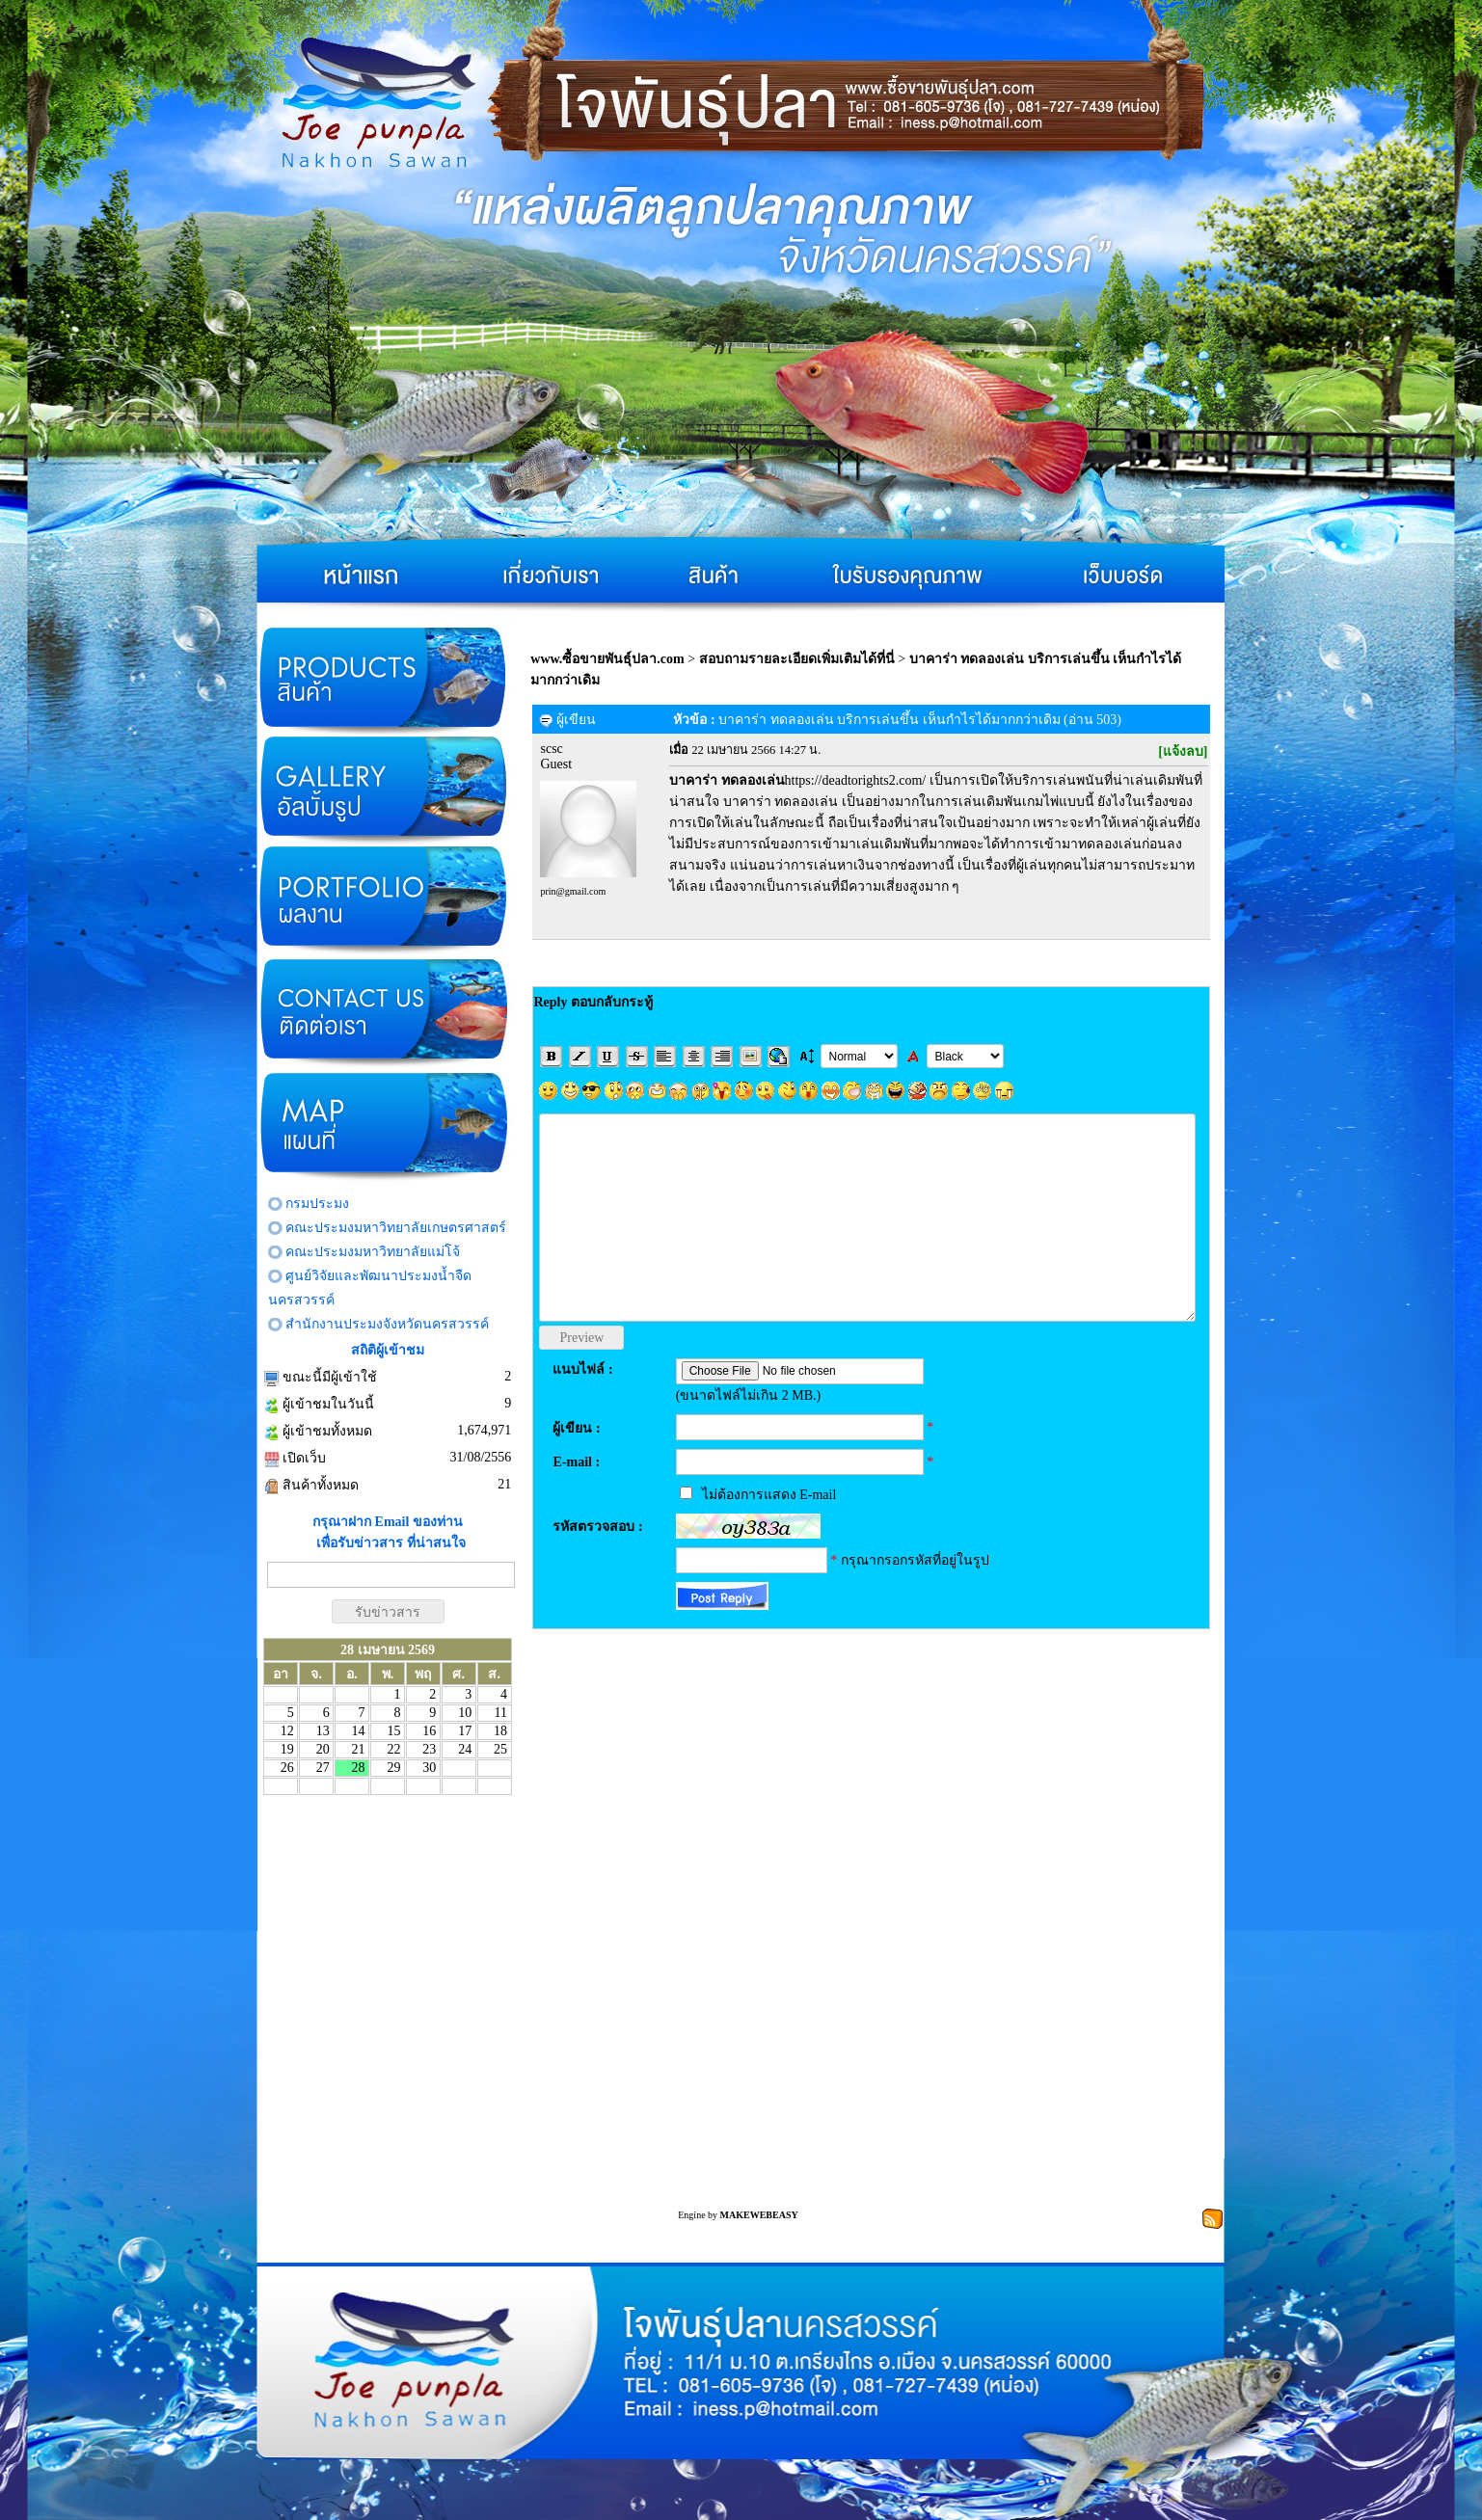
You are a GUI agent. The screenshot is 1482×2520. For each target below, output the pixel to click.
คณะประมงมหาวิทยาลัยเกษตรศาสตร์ (395, 1227)
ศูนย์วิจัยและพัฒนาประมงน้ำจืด (378, 1276)
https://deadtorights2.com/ (797, 780)
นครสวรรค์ (301, 1300)
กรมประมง (317, 1203)
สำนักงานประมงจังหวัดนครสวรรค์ (387, 1324)
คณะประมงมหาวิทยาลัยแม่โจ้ (372, 1252)
